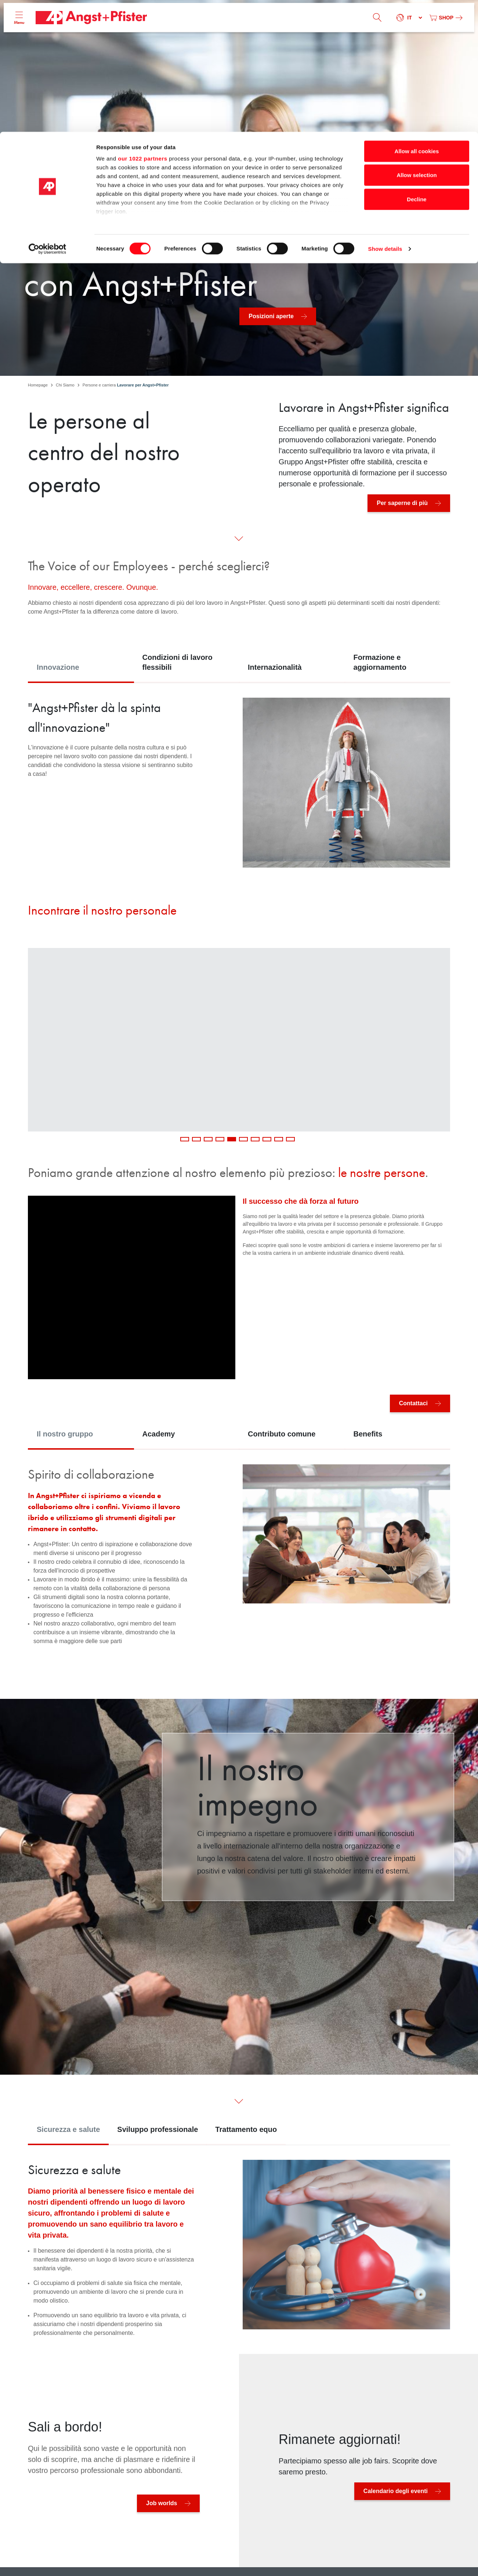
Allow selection (416, 43)
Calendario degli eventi (395, 2491)
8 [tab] (266, 1139)
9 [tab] (278, 1139)
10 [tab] (290, 1139)
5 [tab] (231, 1139)
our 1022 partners (142, 26)
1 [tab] (184, 1139)
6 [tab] (243, 1139)
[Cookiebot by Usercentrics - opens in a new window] (47, 117)
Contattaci (413, 1403)
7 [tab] (255, 1139)
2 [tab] (196, 1139)
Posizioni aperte (271, 316)
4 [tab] (220, 1139)
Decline (416, 67)
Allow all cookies (417, 19)
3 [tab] (208, 1139)
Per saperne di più (402, 503)
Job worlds (161, 2503)
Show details (385, 117)
